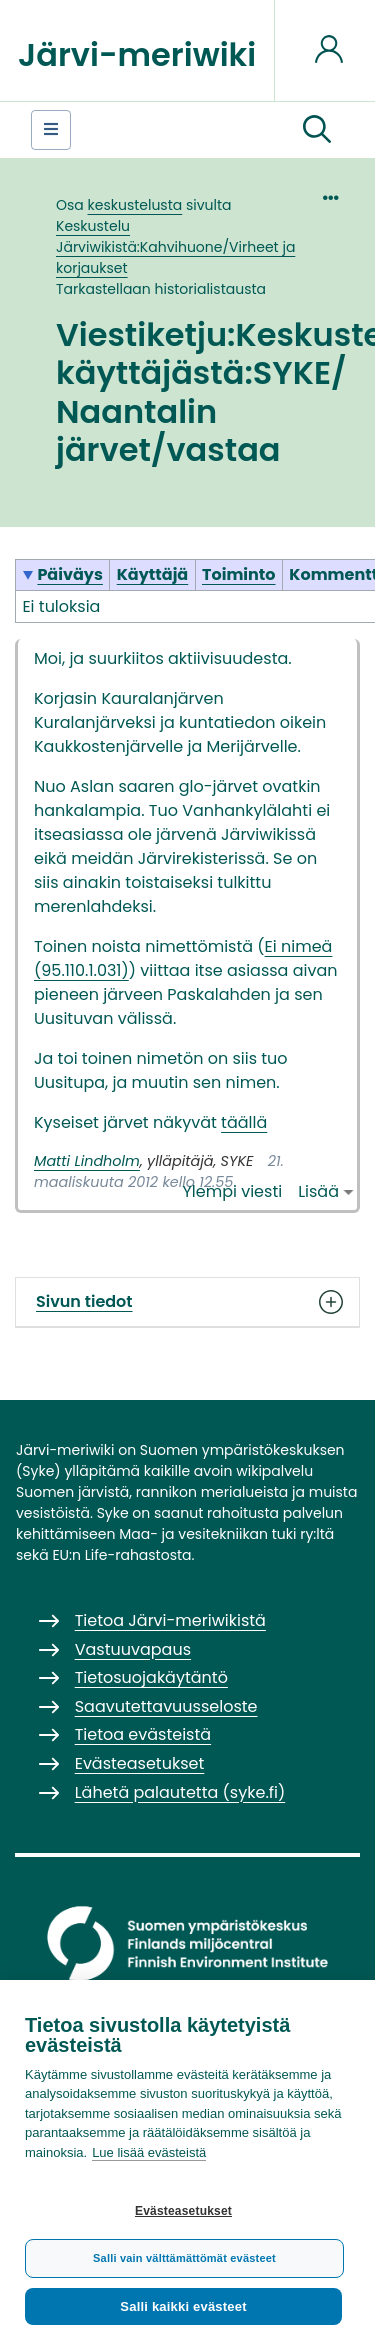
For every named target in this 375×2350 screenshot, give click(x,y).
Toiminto (239, 574)
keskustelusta (135, 205)
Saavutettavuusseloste (166, 1706)
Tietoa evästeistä (143, 1734)
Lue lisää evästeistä (149, 2152)
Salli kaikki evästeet (183, 2306)
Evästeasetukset (183, 2211)
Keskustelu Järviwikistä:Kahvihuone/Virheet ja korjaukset (175, 247)
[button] (317, 130)
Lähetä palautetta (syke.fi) (180, 1792)
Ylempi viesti (233, 1191)
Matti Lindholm (87, 1161)
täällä (244, 1122)
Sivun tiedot (187, 1302)
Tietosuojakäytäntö (151, 1677)
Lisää (318, 1191)
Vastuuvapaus (133, 1649)
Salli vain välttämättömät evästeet (184, 2258)
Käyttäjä (153, 574)
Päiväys (70, 574)
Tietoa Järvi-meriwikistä (170, 1620)
